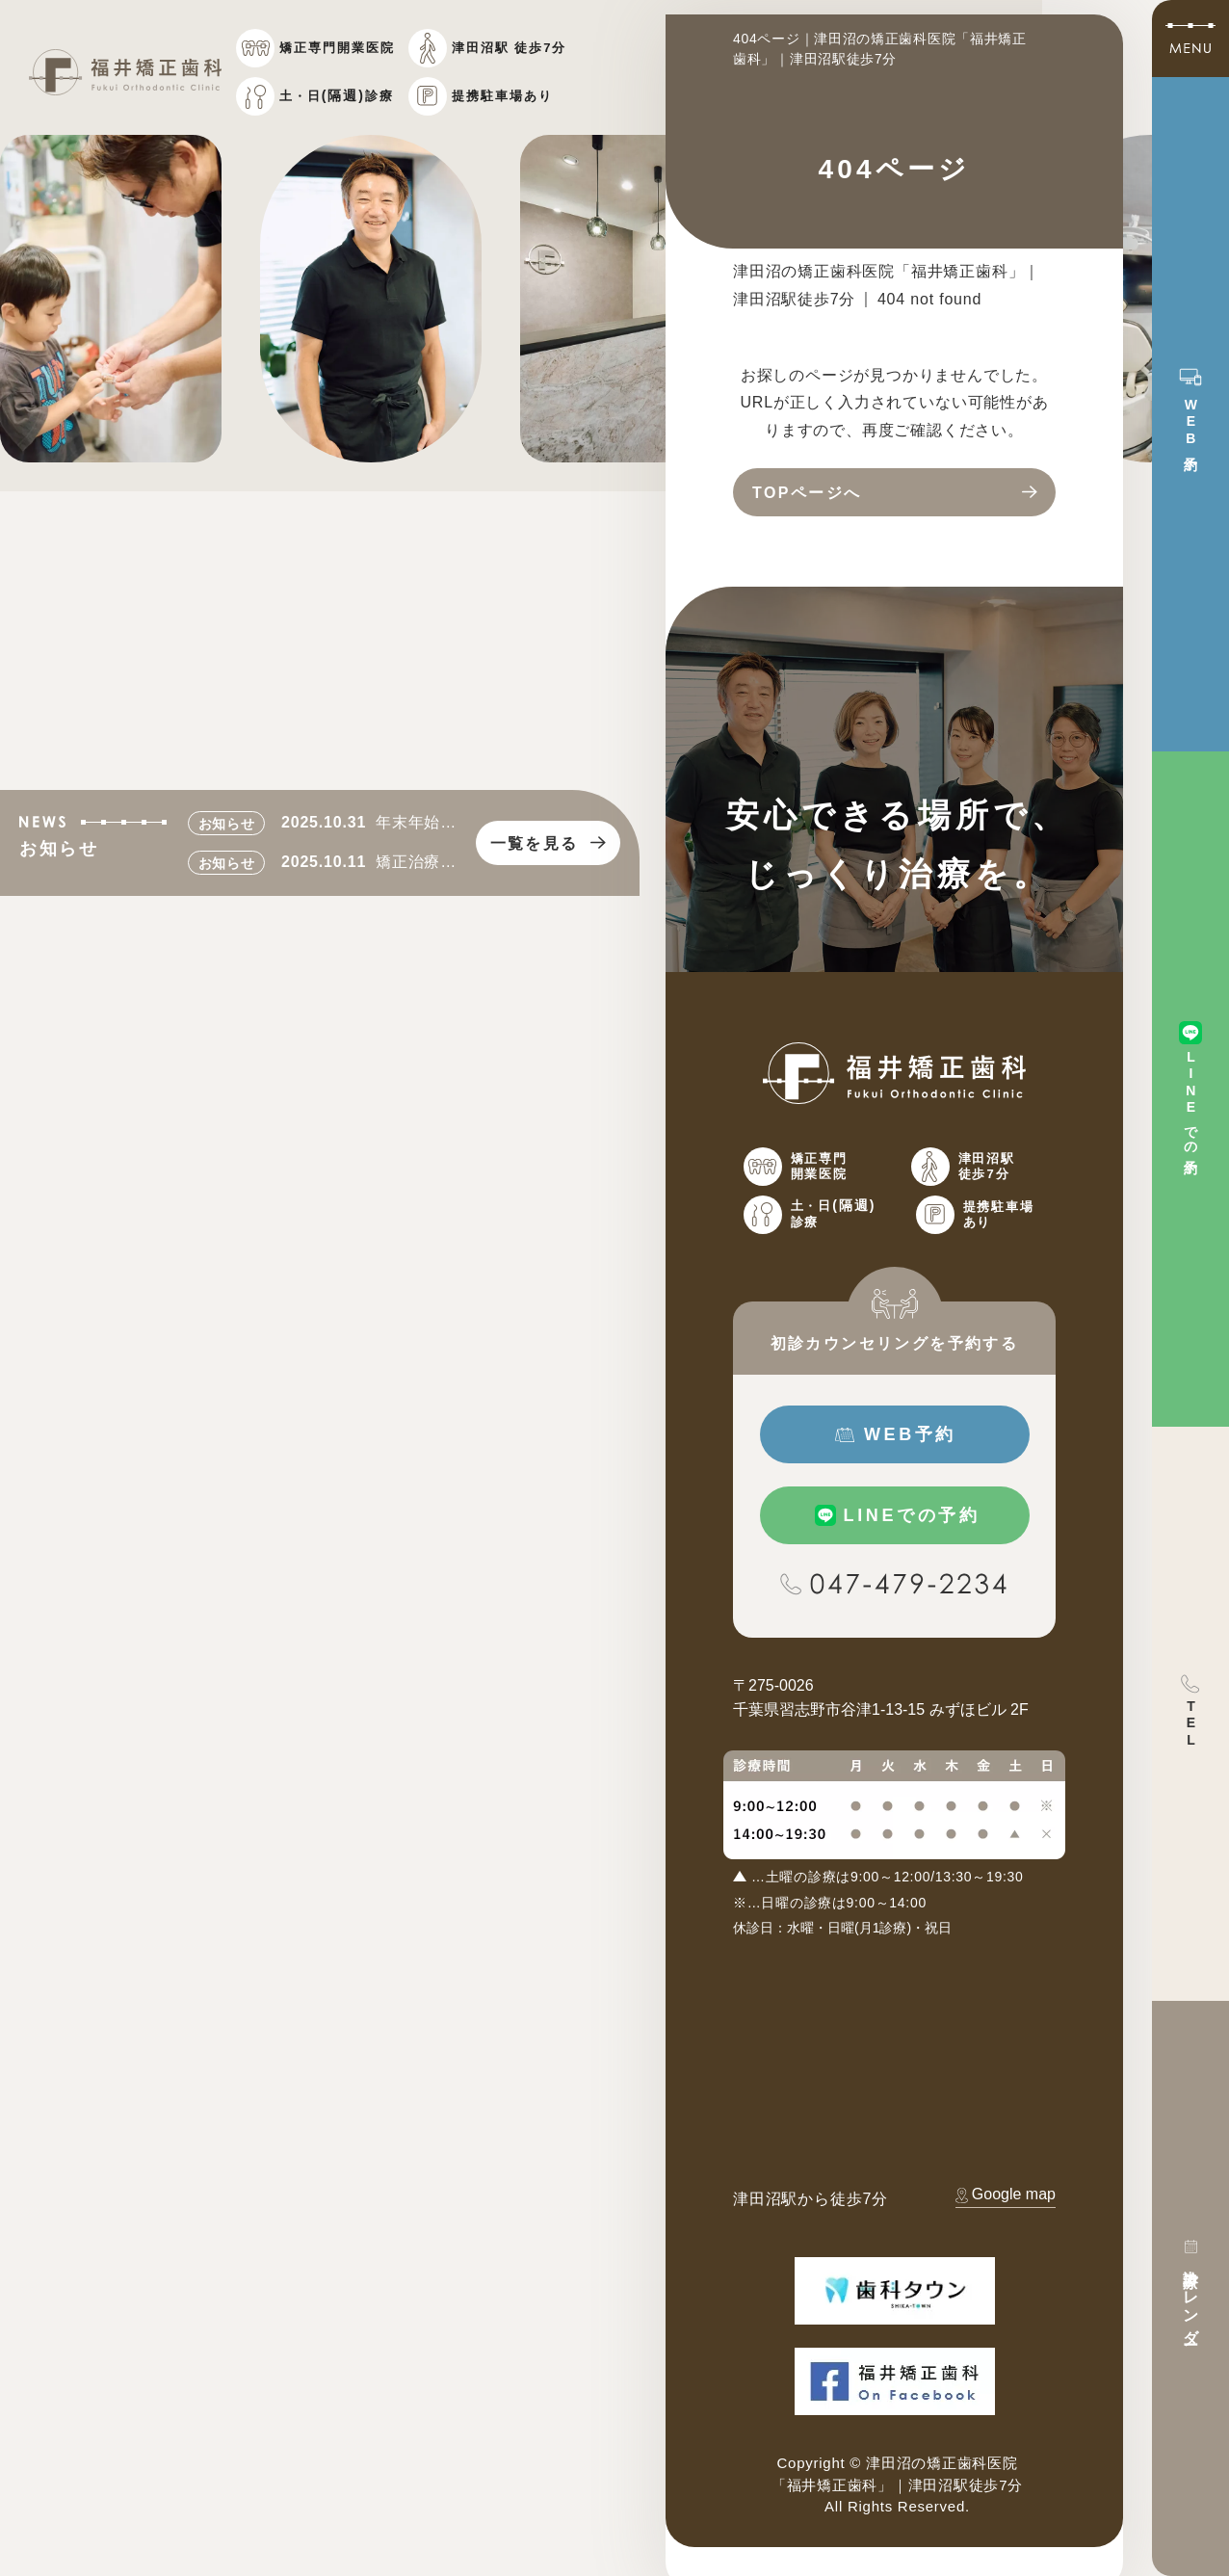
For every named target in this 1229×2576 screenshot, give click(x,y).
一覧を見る (534, 843)
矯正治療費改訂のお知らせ (416, 865)
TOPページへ (806, 493)
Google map (1014, 2194)
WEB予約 (910, 1434)
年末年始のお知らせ (416, 825)
